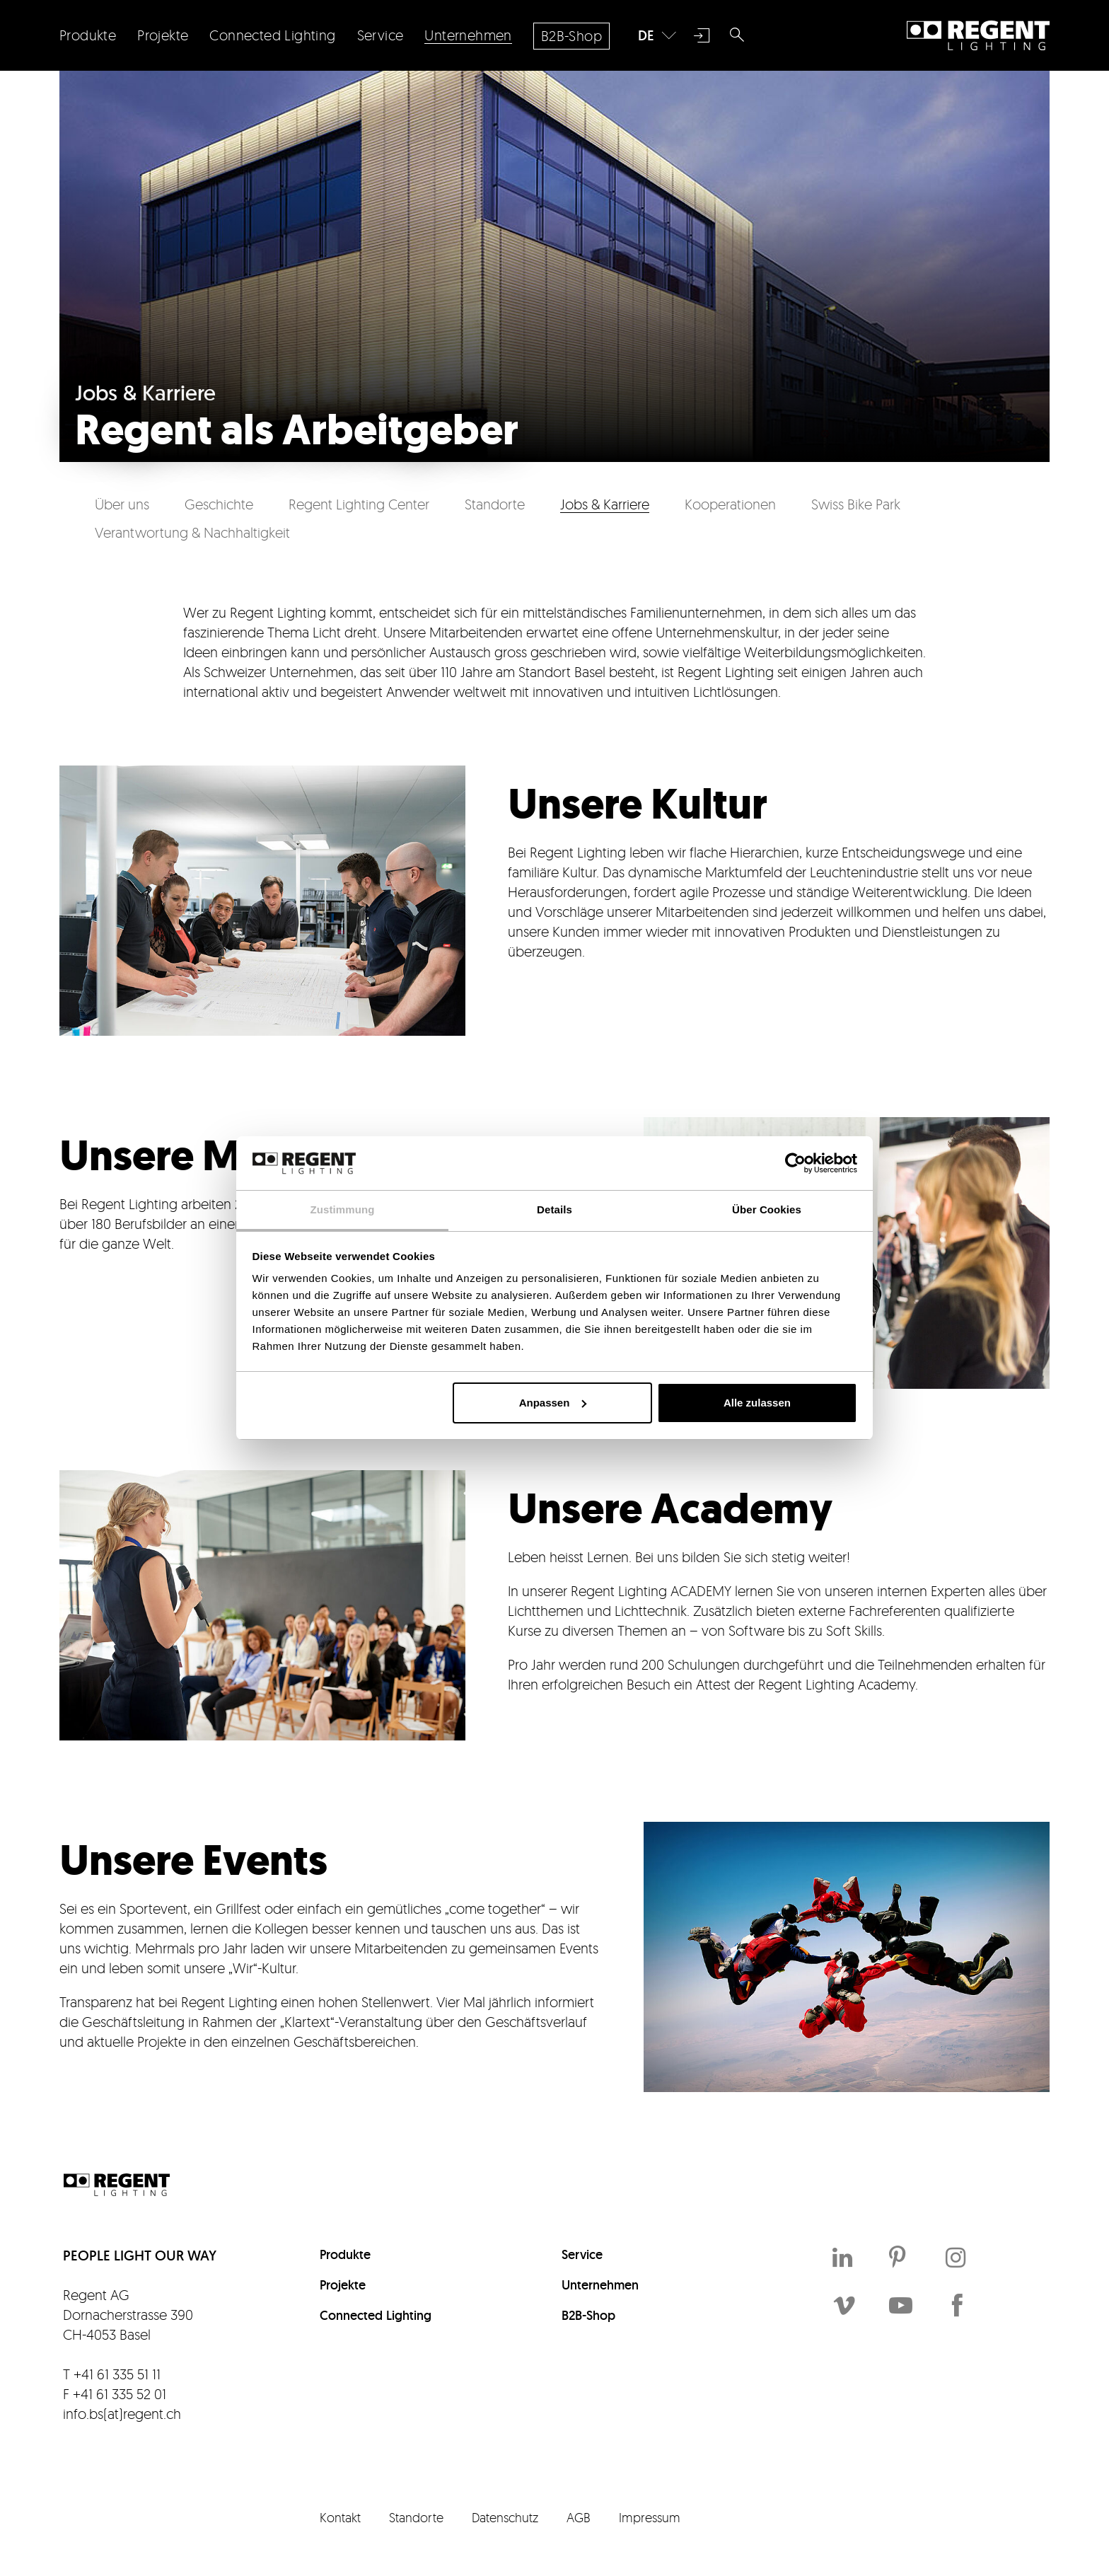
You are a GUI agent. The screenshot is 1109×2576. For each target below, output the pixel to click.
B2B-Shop (588, 2315)
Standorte (495, 504)
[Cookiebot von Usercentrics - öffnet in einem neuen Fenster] (795, 1163)
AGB (579, 2517)
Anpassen (553, 1403)
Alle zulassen (757, 1403)
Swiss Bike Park (855, 504)
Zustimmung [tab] (342, 1209)
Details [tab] (554, 1209)
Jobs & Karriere (604, 504)
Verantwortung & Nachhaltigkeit (192, 532)
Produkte (345, 2254)
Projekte (343, 2285)
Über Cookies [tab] (766, 1209)
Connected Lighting (375, 2315)
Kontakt (340, 2517)
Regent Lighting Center (359, 504)
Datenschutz (505, 2517)
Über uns (122, 504)
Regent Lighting (978, 35)
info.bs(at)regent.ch (122, 2413)
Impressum (649, 2517)
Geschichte (219, 504)
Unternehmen (600, 2285)
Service (582, 2254)
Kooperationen (730, 504)
